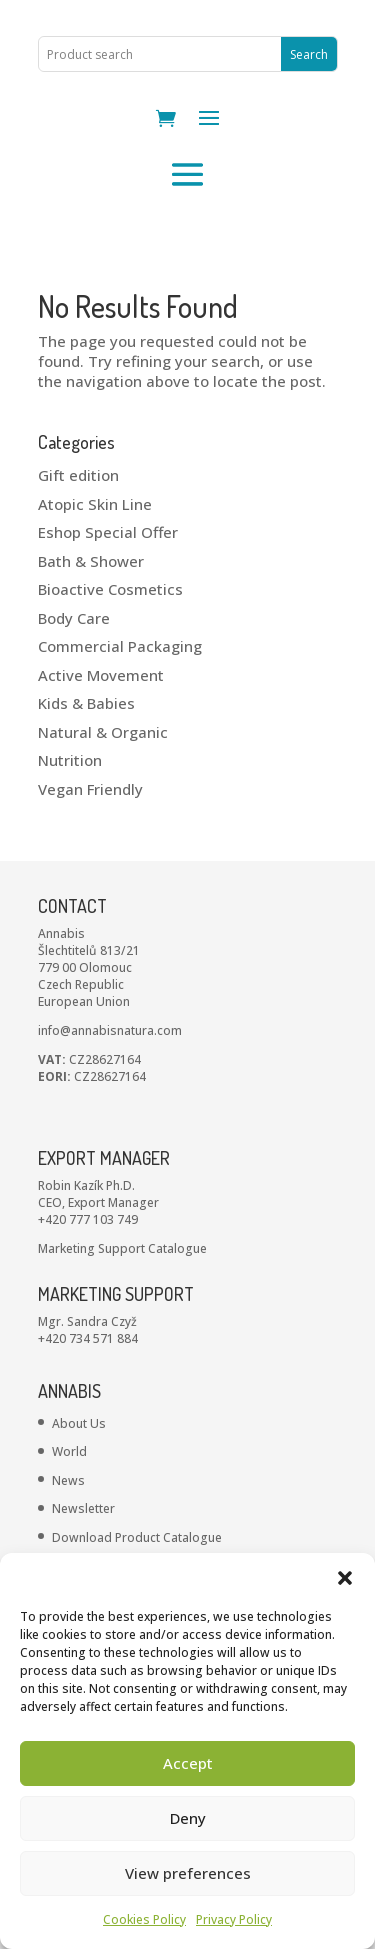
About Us (79, 1423)
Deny (188, 1818)
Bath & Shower (91, 561)
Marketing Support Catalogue (122, 1248)
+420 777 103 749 (88, 1219)
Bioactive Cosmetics (110, 589)
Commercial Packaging (120, 646)
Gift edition (78, 475)
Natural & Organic (103, 732)
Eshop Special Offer (108, 532)
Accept (188, 1763)
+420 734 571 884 (88, 1338)
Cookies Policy (144, 1919)
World (69, 1451)
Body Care (74, 618)
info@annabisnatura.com (110, 1030)
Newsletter (83, 1508)
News (68, 1480)
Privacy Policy (234, 1919)
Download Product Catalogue (137, 1537)
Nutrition (70, 760)
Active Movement (101, 675)
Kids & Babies (86, 703)
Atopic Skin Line (95, 504)
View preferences (188, 1873)
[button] (345, 1578)
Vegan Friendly (90, 789)
